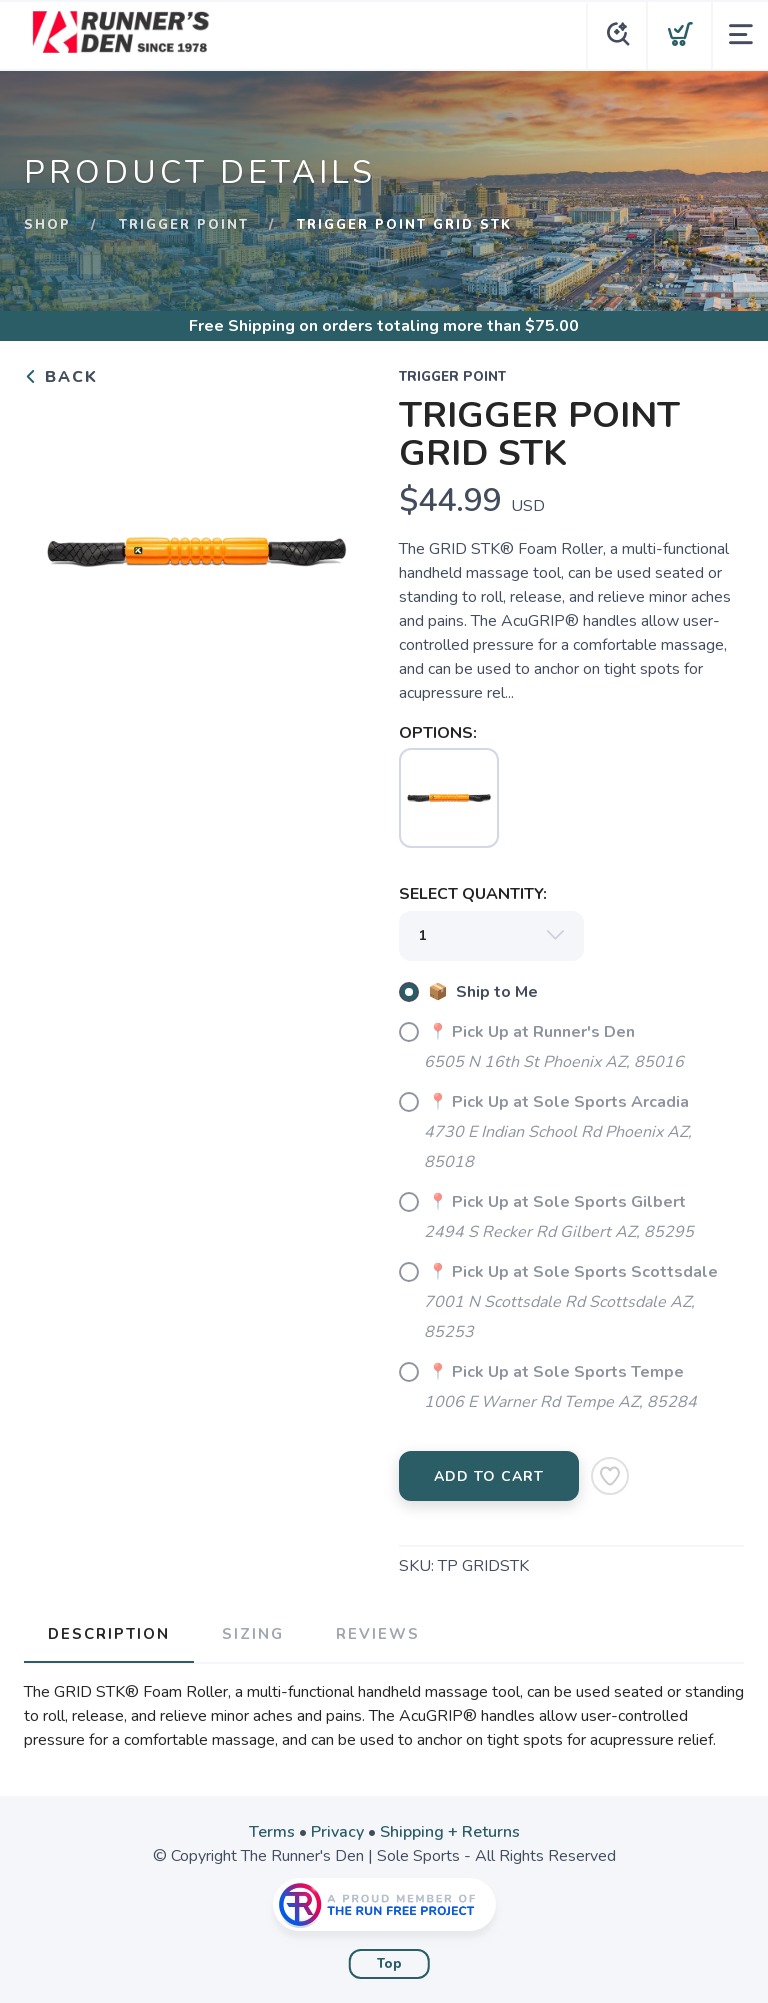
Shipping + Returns (450, 1832)
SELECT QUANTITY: (473, 894)
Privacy (337, 1832)
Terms (272, 1832)
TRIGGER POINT (184, 225)
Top (389, 1964)
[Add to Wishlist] (610, 1476)
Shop (47, 225)
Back (61, 377)
